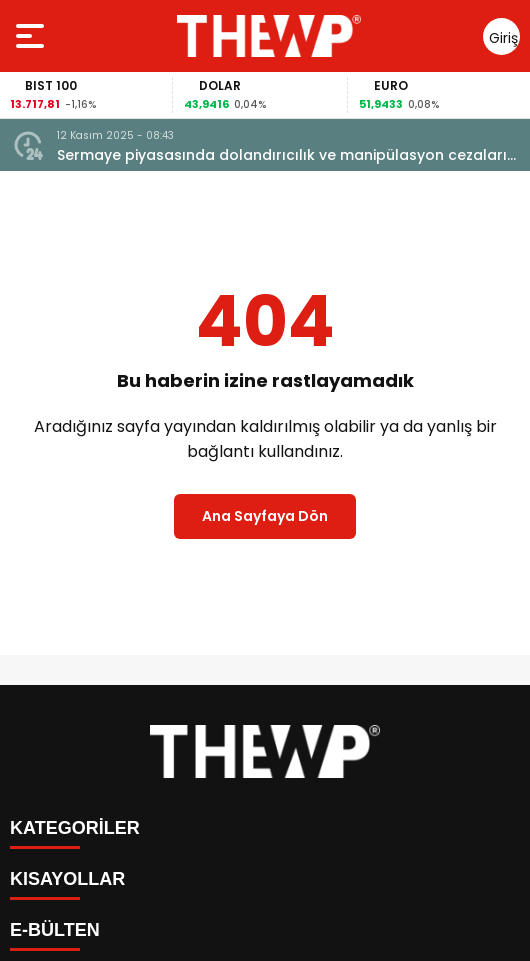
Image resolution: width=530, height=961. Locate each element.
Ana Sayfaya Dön (265, 516)
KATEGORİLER (75, 828)
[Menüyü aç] (32, 36)
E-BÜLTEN (55, 930)
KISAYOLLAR (67, 879)
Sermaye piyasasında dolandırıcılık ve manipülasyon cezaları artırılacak (282, 155)
